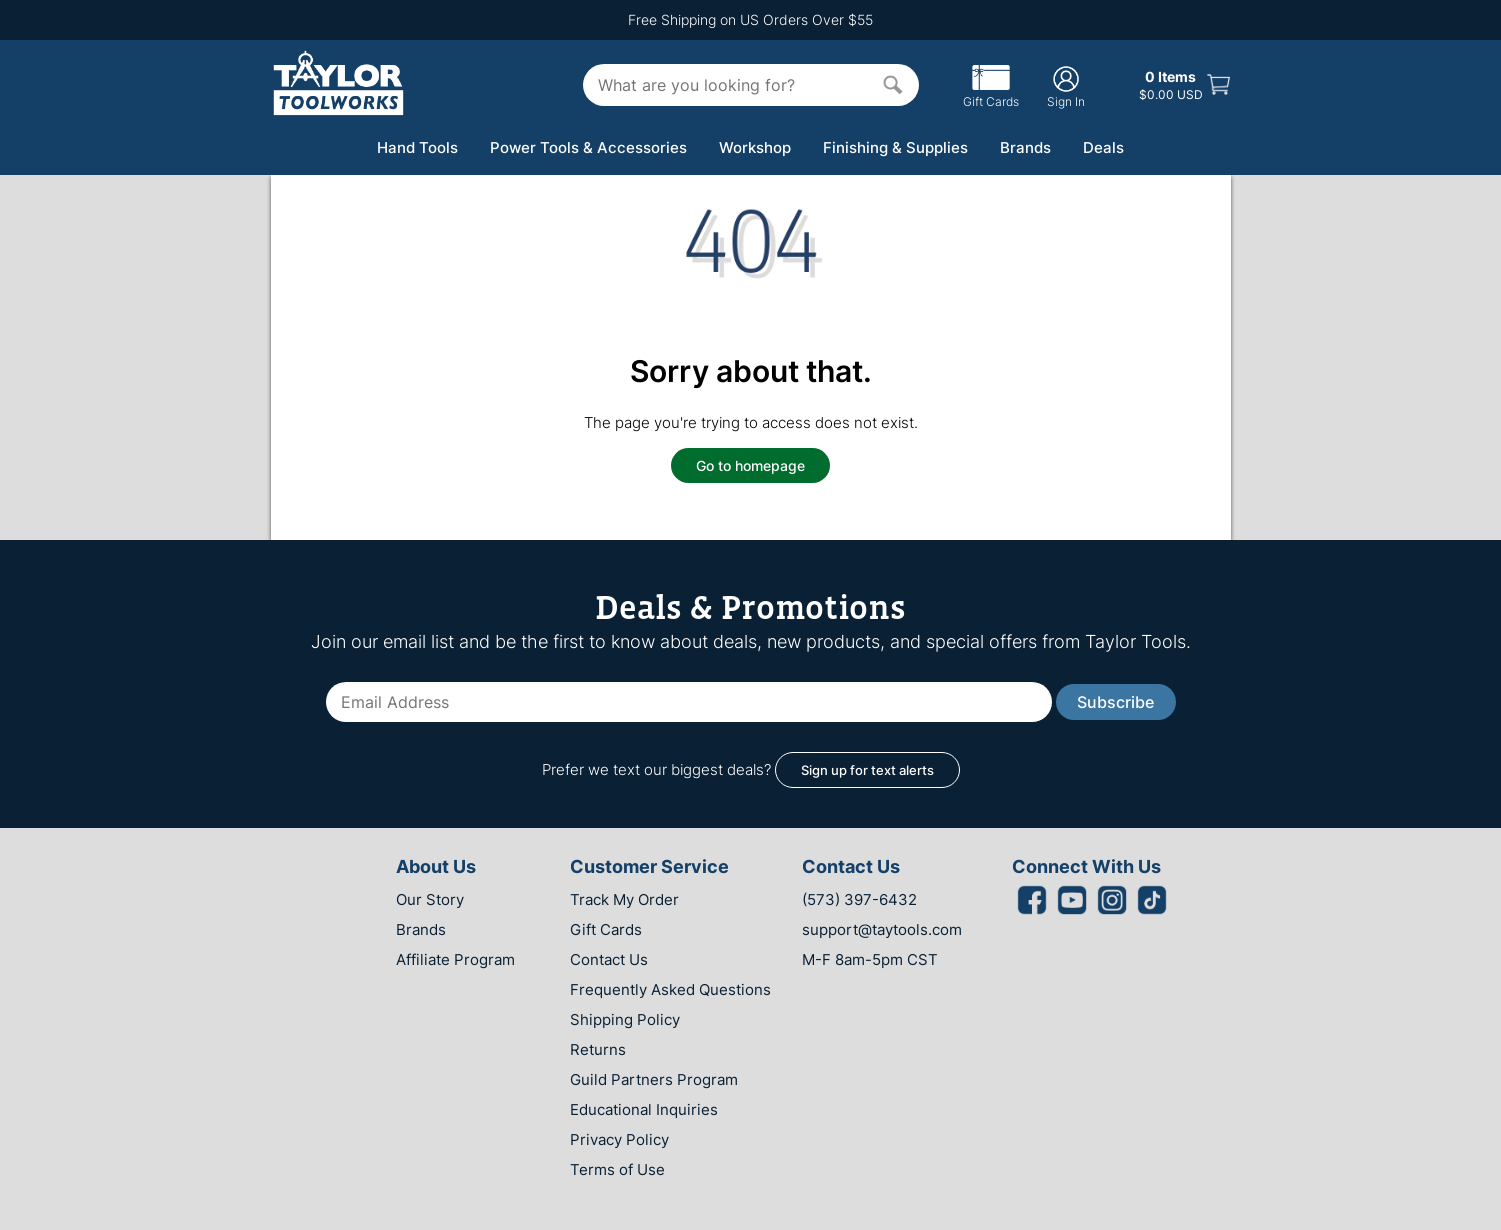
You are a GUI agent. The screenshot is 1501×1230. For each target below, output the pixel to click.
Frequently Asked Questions (670, 989)
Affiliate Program (455, 959)
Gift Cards (991, 94)
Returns (598, 1049)
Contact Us (609, 959)
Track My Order (624, 899)
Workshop (755, 147)
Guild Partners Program (654, 1079)
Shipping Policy (625, 1019)
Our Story (430, 899)
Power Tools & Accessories (588, 147)
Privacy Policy (619, 1139)
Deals (1103, 147)
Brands (1025, 147)
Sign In (1066, 86)
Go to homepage (750, 465)
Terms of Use (617, 1169)
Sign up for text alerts (867, 770)
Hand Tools (417, 147)
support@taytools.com (882, 929)
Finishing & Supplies (895, 147)
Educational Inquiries (644, 1109)
